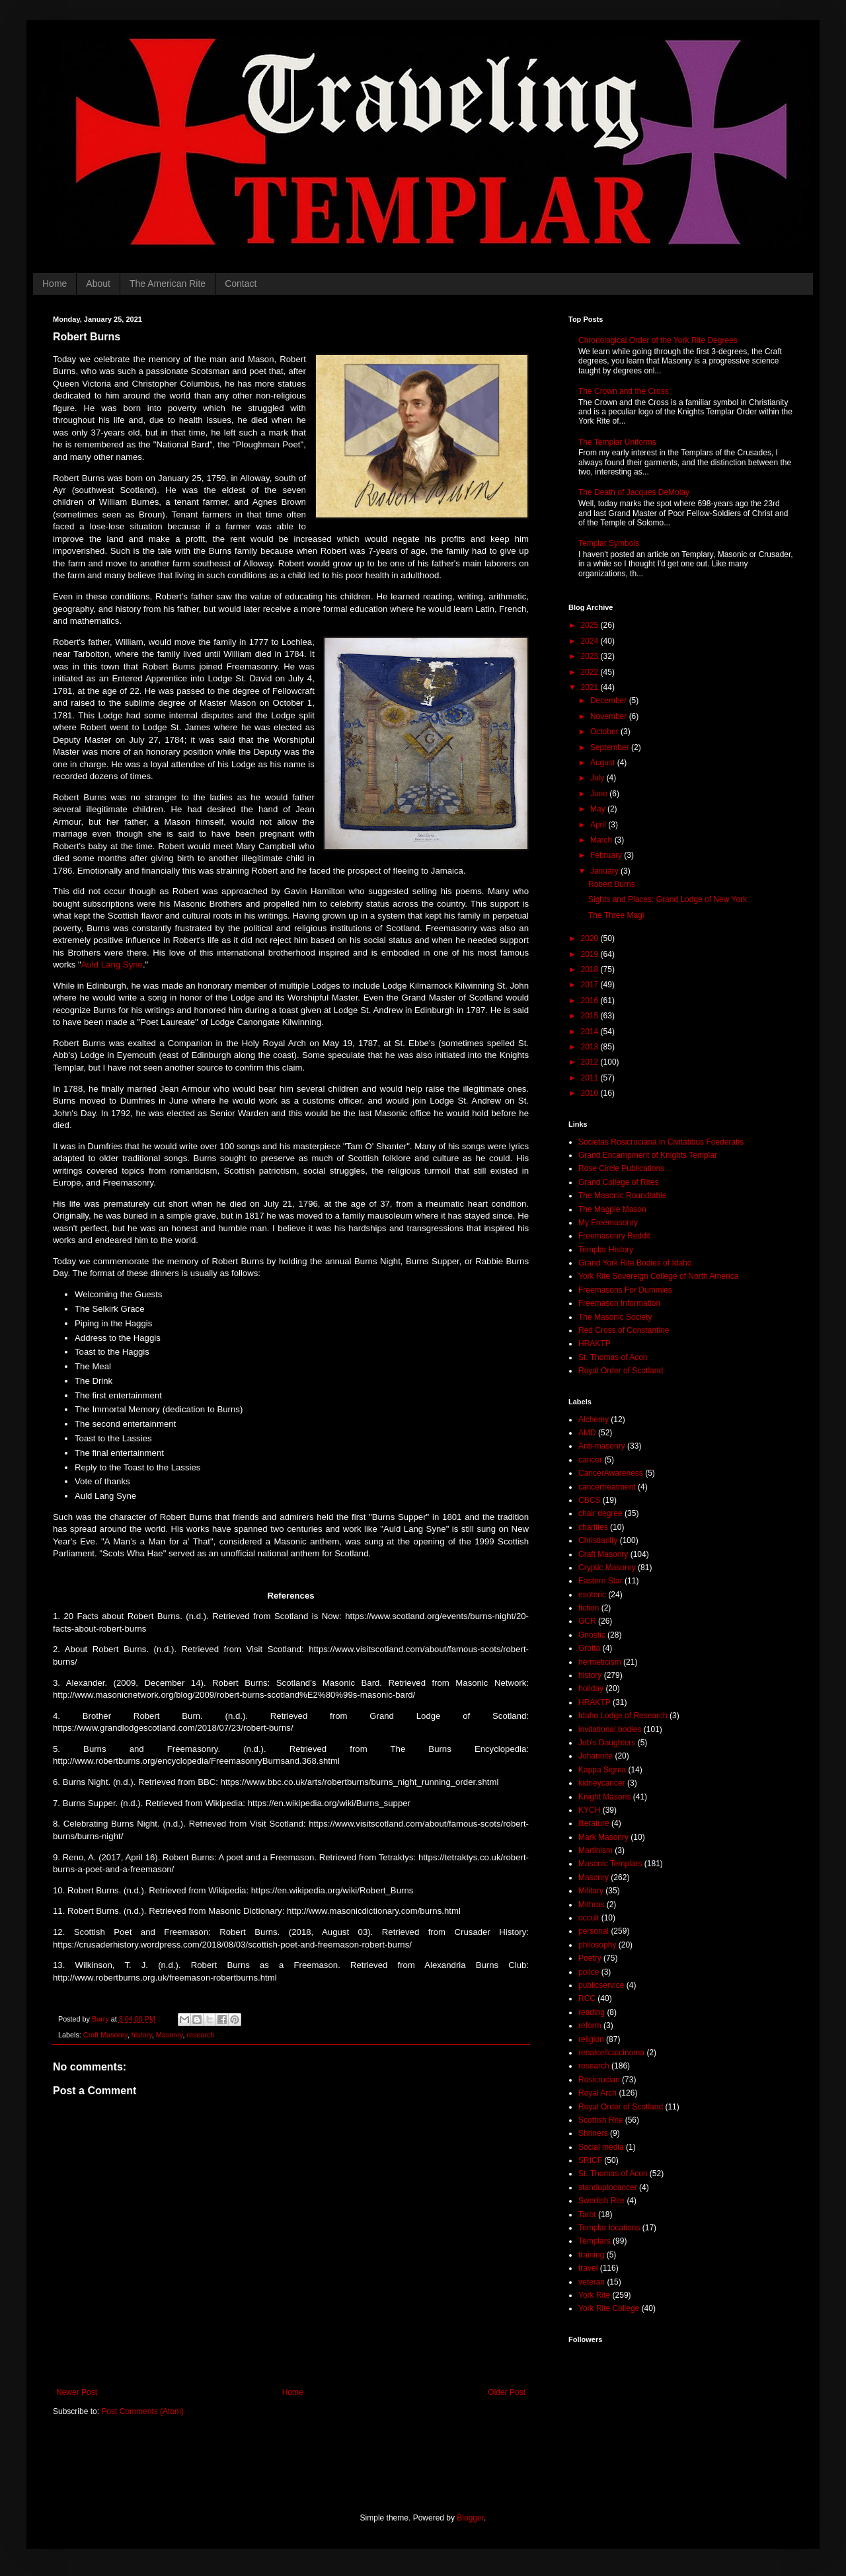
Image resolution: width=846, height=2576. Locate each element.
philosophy (597, 1945)
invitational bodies (609, 1729)
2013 (591, 1046)
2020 (591, 938)
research (200, 2035)
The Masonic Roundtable (622, 1195)
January (605, 871)
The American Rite (168, 283)
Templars (594, 2241)
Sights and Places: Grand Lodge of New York (667, 899)
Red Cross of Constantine (623, 1330)
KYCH (589, 1810)
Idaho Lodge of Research (623, 1715)
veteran (591, 2282)
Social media (601, 2147)
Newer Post (76, 2392)
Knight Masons (604, 1796)
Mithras (591, 1904)
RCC (587, 1998)
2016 (591, 1000)
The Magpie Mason (612, 1209)
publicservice (601, 1985)
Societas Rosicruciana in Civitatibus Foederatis (661, 1142)
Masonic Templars (610, 1863)
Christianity (597, 1540)
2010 (591, 1093)
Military (590, 1890)
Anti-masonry (601, 1446)
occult (588, 1917)
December (609, 700)
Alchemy (593, 1419)
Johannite (595, 1756)
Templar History (605, 1249)
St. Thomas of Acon (613, 1357)
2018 (591, 969)
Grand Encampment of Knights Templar (647, 1155)
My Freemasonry (608, 1222)
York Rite (594, 2295)
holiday (590, 1688)
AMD (587, 1432)
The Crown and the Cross (623, 391)
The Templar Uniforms (617, 442)
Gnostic (591, 1635)
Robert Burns (611, 884)
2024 (591, 641)
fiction (588, 1607)
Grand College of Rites (618, 1182)
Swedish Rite (601, 2200)
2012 (591, 1062)
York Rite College (608, 2308)
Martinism (595, 1850)
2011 (591, 1077)
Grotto (589, 1648)
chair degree (600, 1513)
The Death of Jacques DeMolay (633, 492)
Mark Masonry (603, 1837)
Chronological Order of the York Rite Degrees (658, 340)
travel (587, 2268)
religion (591, 2039)
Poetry (589, 1958)
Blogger (470, 2517)
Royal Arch (597, 2093)
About (98, 283)
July (598, 777)
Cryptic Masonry (607, 1567)
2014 (591, 1031)
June (599, 793)
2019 (591, 954)
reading (591, 2012)
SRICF (590, 2160)
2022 (591, 672)
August (603, 762)
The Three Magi (616, 915)
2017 (591, 984)
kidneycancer (601, 1783)
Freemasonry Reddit (614, 1235)
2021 (591, 687)
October (605, 731)
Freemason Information (619, 1303)
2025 (591, 625)
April (599, 824)
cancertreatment (607, 1487)
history (142, 2035)
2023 (591, 656)
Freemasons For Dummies (625, 1290)
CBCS (589, 1500)
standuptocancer (607, 2187)
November (609, 716)
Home (54, 283)
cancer (590, 1459)
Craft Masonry (105, 2035)
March (602, 840)
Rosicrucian (599, 2079)
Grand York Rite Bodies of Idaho (634, 1263)
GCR (587, 1621)
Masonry (169, 2035)
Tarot (587, 2214)
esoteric (592, 1594)
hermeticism (599, 1662)
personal (593, 1931)
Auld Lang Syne (112, 964)
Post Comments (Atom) (142, 2411)
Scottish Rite (600, 2120)
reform (589, 2025)
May (598, 809)
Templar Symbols (608, 543)
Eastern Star (600, 1580)
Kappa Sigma (602, 1769)
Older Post (506, 2392)
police (588, 1972)
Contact (240, 283)
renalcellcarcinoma (611, 2052)
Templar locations (609, 2227)
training (591, 2254)
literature (593, 1823)
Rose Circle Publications (621, 1168)
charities (593, 1527)
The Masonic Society (615, 1317)
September (610, 747)
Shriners (593, 2133)
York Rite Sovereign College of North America (658, 1276)
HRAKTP (594, 1343)
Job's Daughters (606, 1742)
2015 (591, 1015)
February (607, 855)
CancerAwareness (610, 1473)
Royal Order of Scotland (620, 1370)
